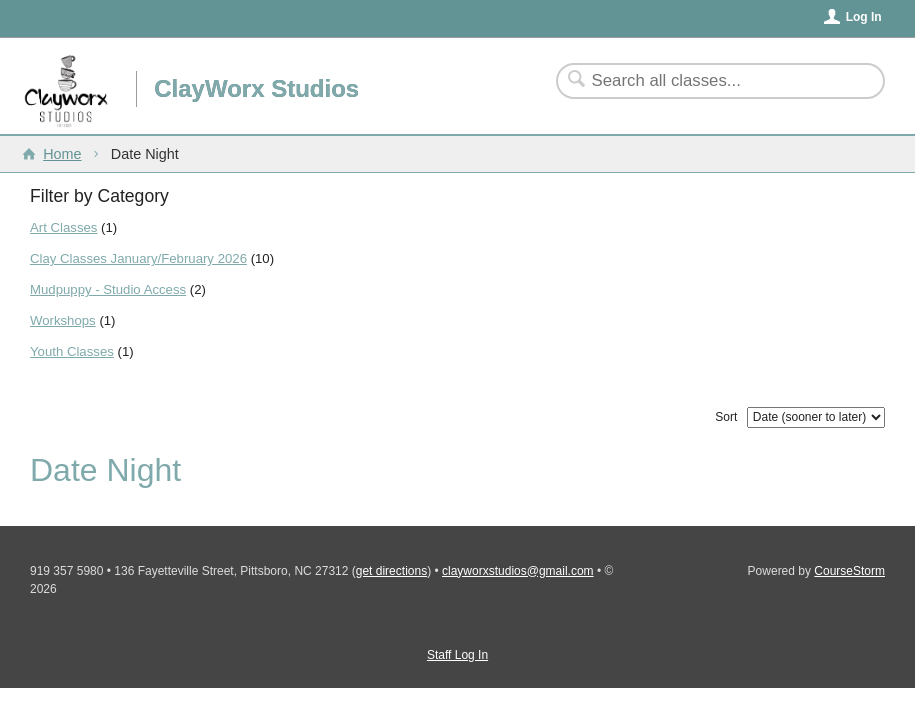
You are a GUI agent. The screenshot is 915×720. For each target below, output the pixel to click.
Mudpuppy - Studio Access (108, 289)
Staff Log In (457, 655)
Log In (864, 17)
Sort (726, 417)
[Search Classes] (708, 81)
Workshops (63, 320)
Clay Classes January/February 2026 (138, 258)
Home (62, 154)
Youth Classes (72, 351)
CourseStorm (849, 571)
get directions (391, 571)
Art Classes (63, 227)
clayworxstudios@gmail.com (518, 571)
